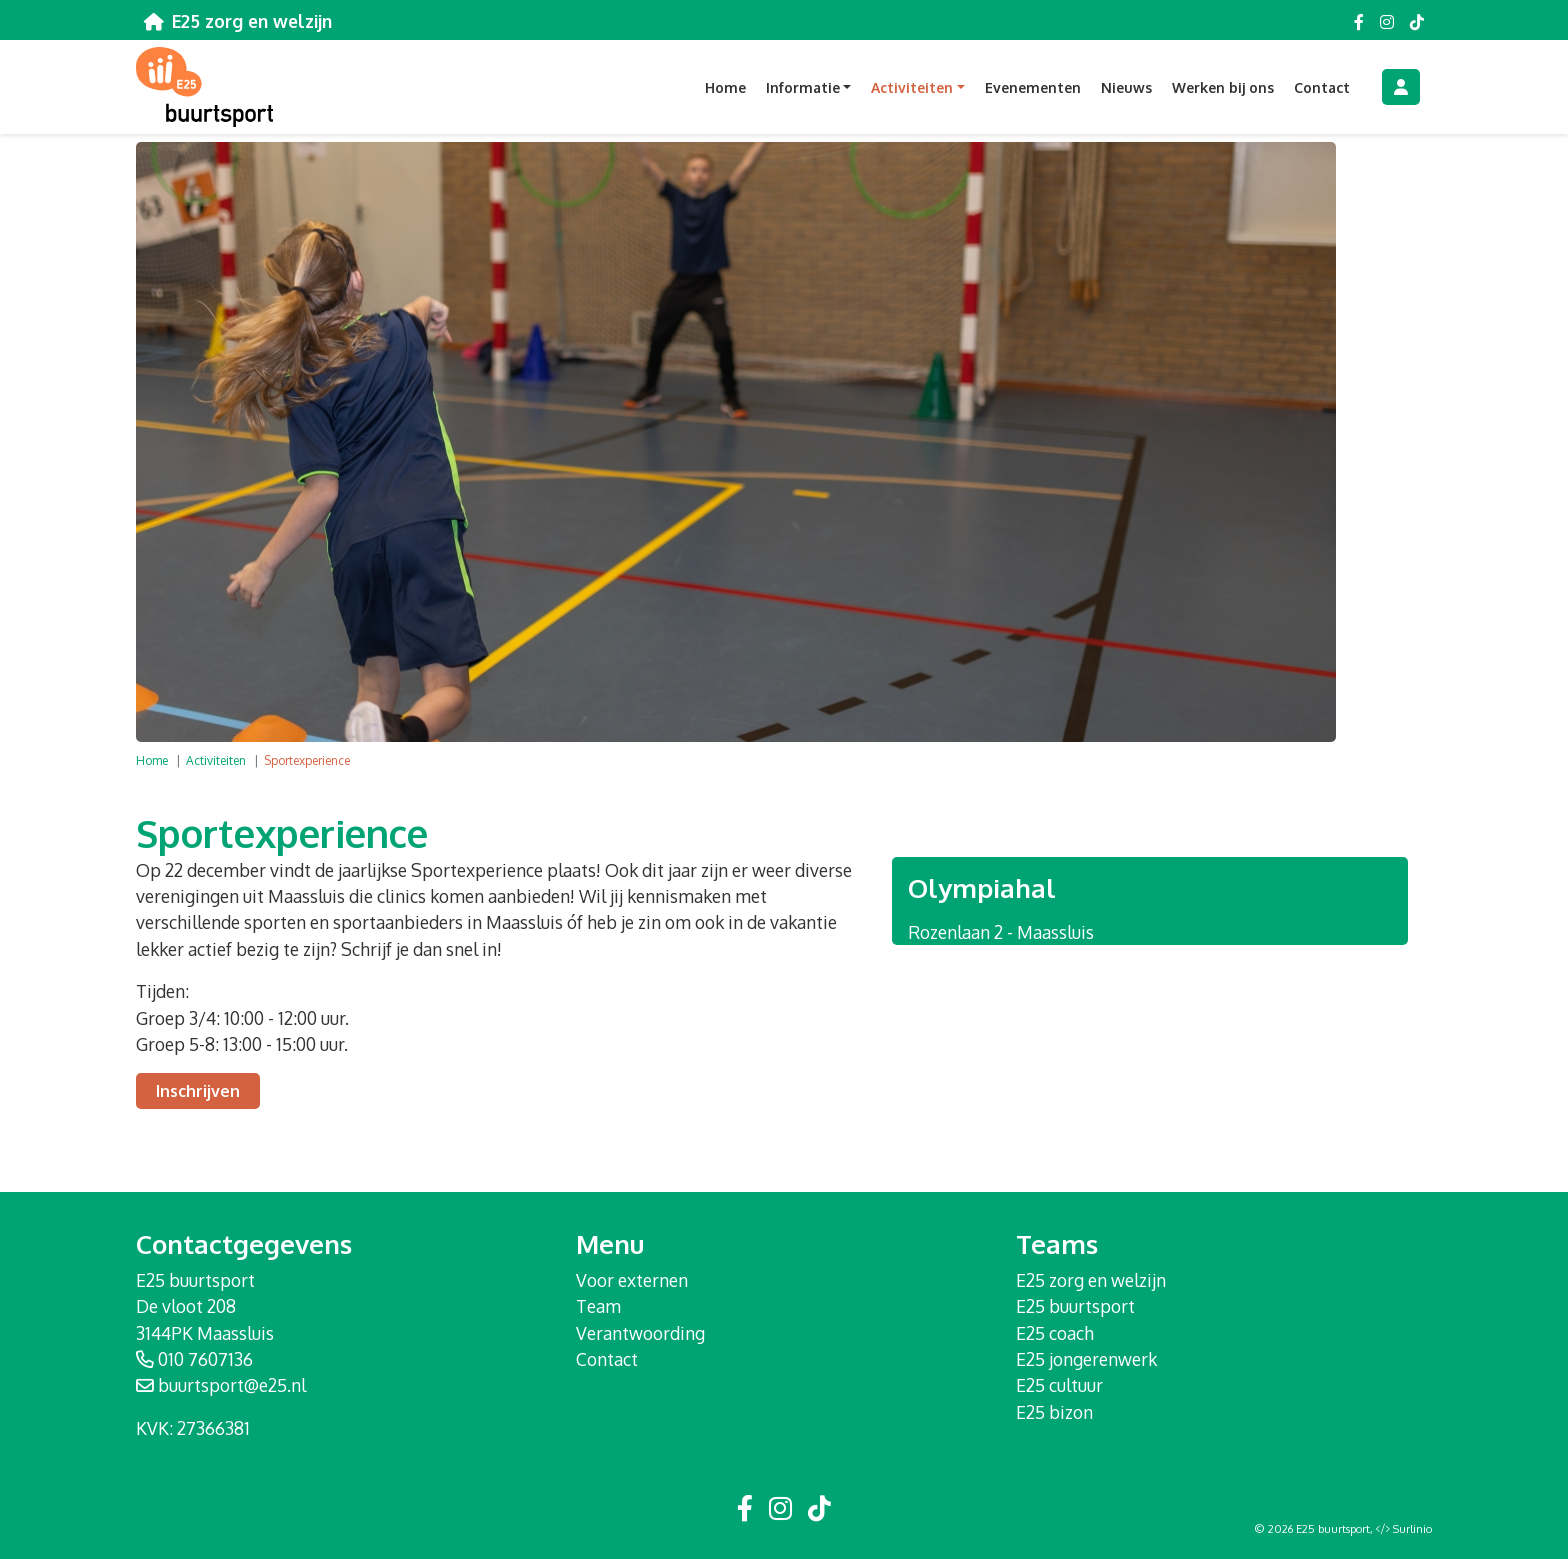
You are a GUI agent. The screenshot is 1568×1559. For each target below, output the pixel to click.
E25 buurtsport (1075, 1306)
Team (598, 1306)
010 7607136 (205, 1359)
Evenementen (1033, 87)
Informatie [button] (803, 87)
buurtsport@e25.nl (232, 1385)
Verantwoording (640, 1333)
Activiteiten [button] (912, 87)
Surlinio (1412, 1529)
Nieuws (1126, 87)
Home (725, 87)
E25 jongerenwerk (1086, 1359)
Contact (1322, 87)
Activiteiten (216, 760)
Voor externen (632, 1280)
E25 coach (1055, 1333)
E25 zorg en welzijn (1091, 1280)
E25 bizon (1054, 1412)
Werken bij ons (1223, 87)
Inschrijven (198, 1091)
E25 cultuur (1059, 1385)
